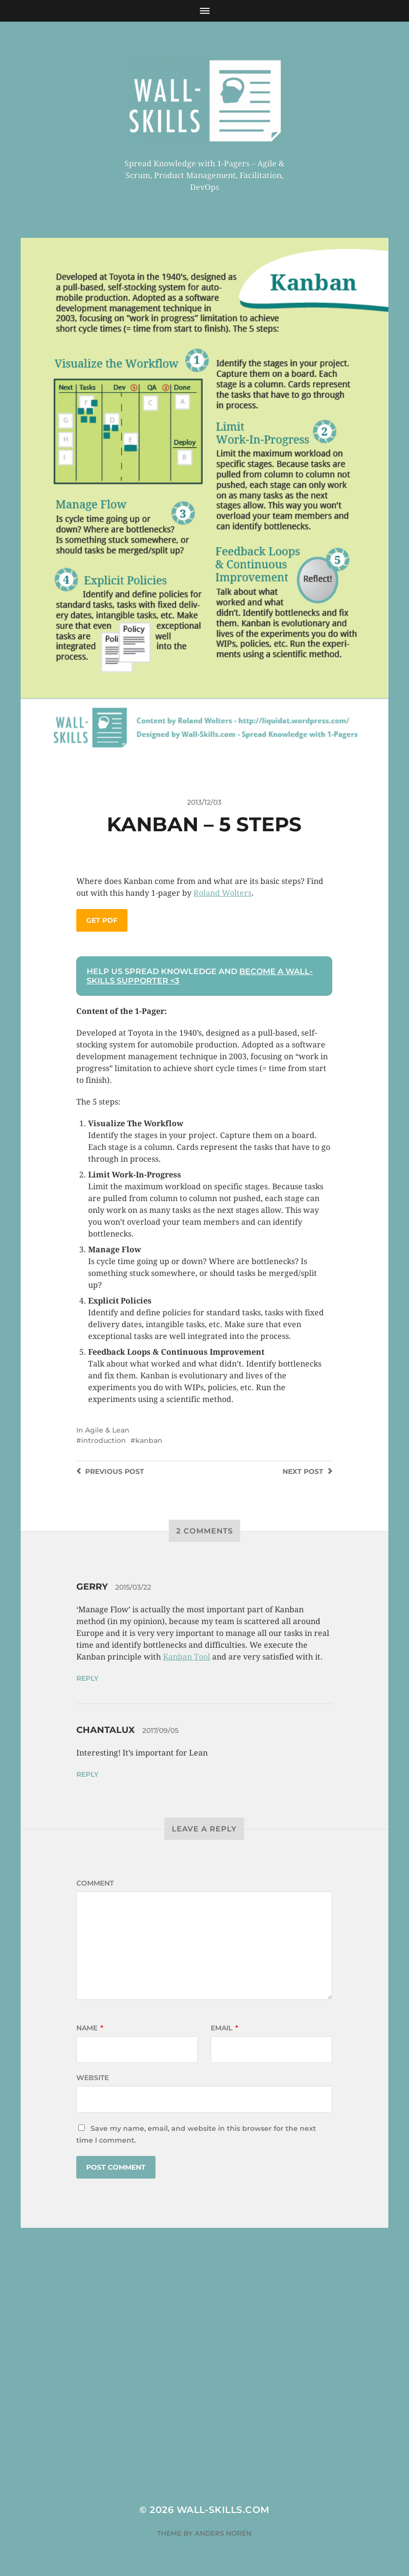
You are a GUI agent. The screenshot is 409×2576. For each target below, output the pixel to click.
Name (89, 2027)
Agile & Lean (107, 1430)
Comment (95, 1883)
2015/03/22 (133, 1587)
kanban (148, 1440)
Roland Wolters (222, 893)
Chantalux (105, 1730)
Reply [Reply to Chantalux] (87, 1774)
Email (224, 2027)
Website (92, 2077)
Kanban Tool (186, 1657)
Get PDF (102, 920)
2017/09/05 (160, 1730)
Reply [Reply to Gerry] (87, 1678)
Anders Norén (223, 2533)
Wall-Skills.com (223, 2509)
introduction (103, 1440)
